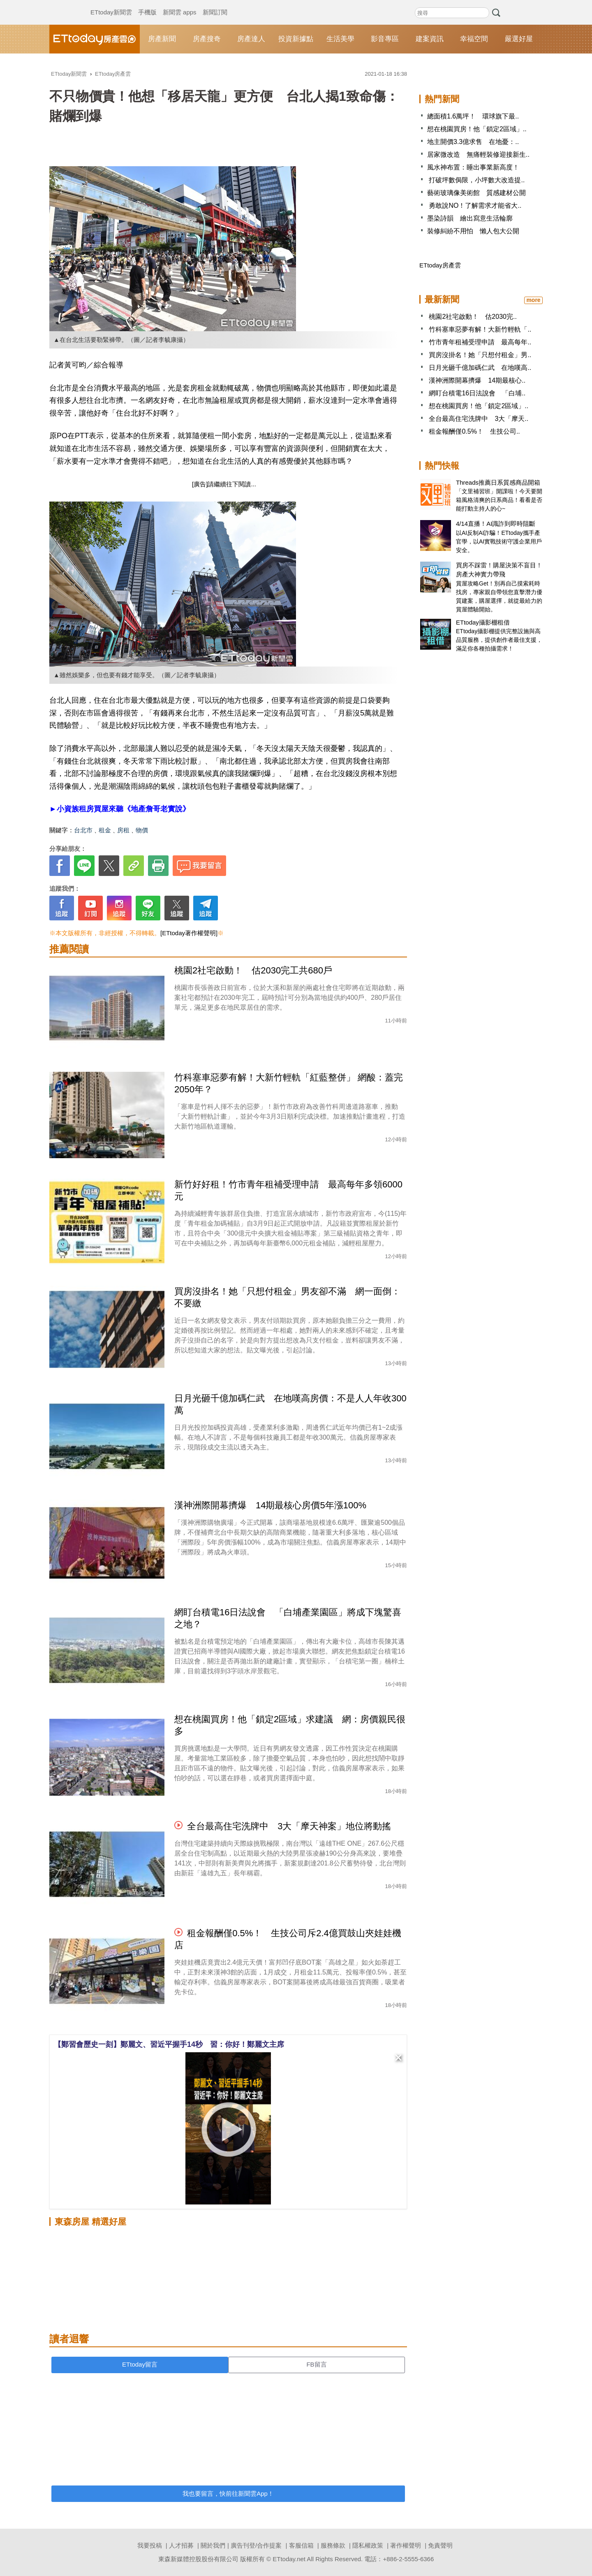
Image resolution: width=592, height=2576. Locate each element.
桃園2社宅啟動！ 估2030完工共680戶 (253, 970)
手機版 (147, 4)
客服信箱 (301, 2545)
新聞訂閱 (215, 4)
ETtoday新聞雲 (111, 4)
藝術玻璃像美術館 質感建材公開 (476, 192)
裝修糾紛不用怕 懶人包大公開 (473, 231)
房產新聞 (162, 39)
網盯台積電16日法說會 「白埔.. (477, 393)
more (533, 300)
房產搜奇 (207, 39)
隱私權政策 (367, 2545)
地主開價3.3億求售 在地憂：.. (473, 141)
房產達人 (251, 39)
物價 (142, 830)
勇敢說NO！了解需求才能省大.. (474, 205)
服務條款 (333, 2545)
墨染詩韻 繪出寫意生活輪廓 (470, 218)
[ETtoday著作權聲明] (188, 932)
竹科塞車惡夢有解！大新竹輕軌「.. (480, 329)
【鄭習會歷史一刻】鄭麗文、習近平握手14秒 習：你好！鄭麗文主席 (169, 2044)
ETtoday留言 (139, 2364)
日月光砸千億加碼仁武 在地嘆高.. (480, 367)
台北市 (83, 830)
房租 (123, 830)
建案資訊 (430, 39)
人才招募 (181, 2545)
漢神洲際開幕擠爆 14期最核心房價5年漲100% (270, 1505)
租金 (105, 830)
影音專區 (385, 39)
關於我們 (213, 2545)
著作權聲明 (405, 2545)
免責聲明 (440, 2545)
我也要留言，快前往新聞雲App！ (228, 2493)
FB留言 (316, 2364)
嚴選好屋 (519, 39)
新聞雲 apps (180, 4)
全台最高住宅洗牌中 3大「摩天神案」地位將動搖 (289, 1826)
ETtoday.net (289, 2558)
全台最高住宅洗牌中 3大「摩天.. (478, 418)
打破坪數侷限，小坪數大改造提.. (476, 180)
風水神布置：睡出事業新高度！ (473, 167)
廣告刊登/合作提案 (256, 2545)
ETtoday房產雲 (94, 39)
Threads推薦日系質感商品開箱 (498, 482)
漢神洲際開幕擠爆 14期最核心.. (477, 380)
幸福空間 (474, 39)
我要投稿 (149, 2545)
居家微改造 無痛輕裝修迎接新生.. (478, 154)
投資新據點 (295, 39)
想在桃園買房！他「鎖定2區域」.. (477, 128)
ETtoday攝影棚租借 (483, 622)
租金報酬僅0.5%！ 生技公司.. (474, 431)
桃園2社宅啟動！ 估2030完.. (472, 316)
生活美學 (340, 39)
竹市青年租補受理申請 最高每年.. (480, 342)
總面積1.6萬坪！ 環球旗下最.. (473, 116)
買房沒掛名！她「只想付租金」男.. (480, 354)
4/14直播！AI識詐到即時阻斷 (495, 523)
